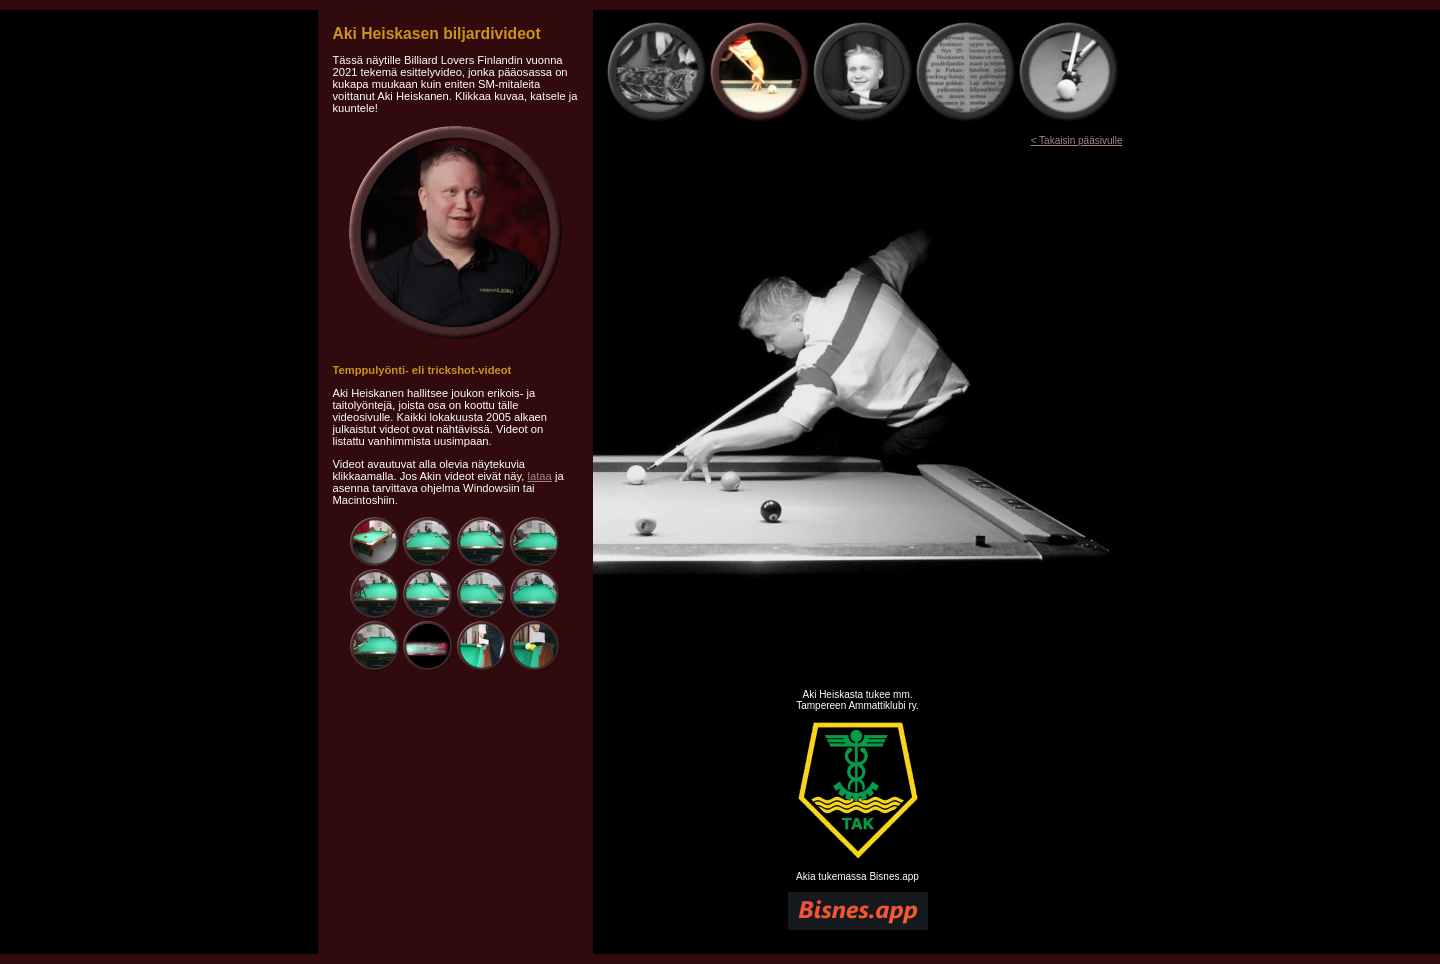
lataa (540, 476)
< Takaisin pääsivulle (1077, 140)
